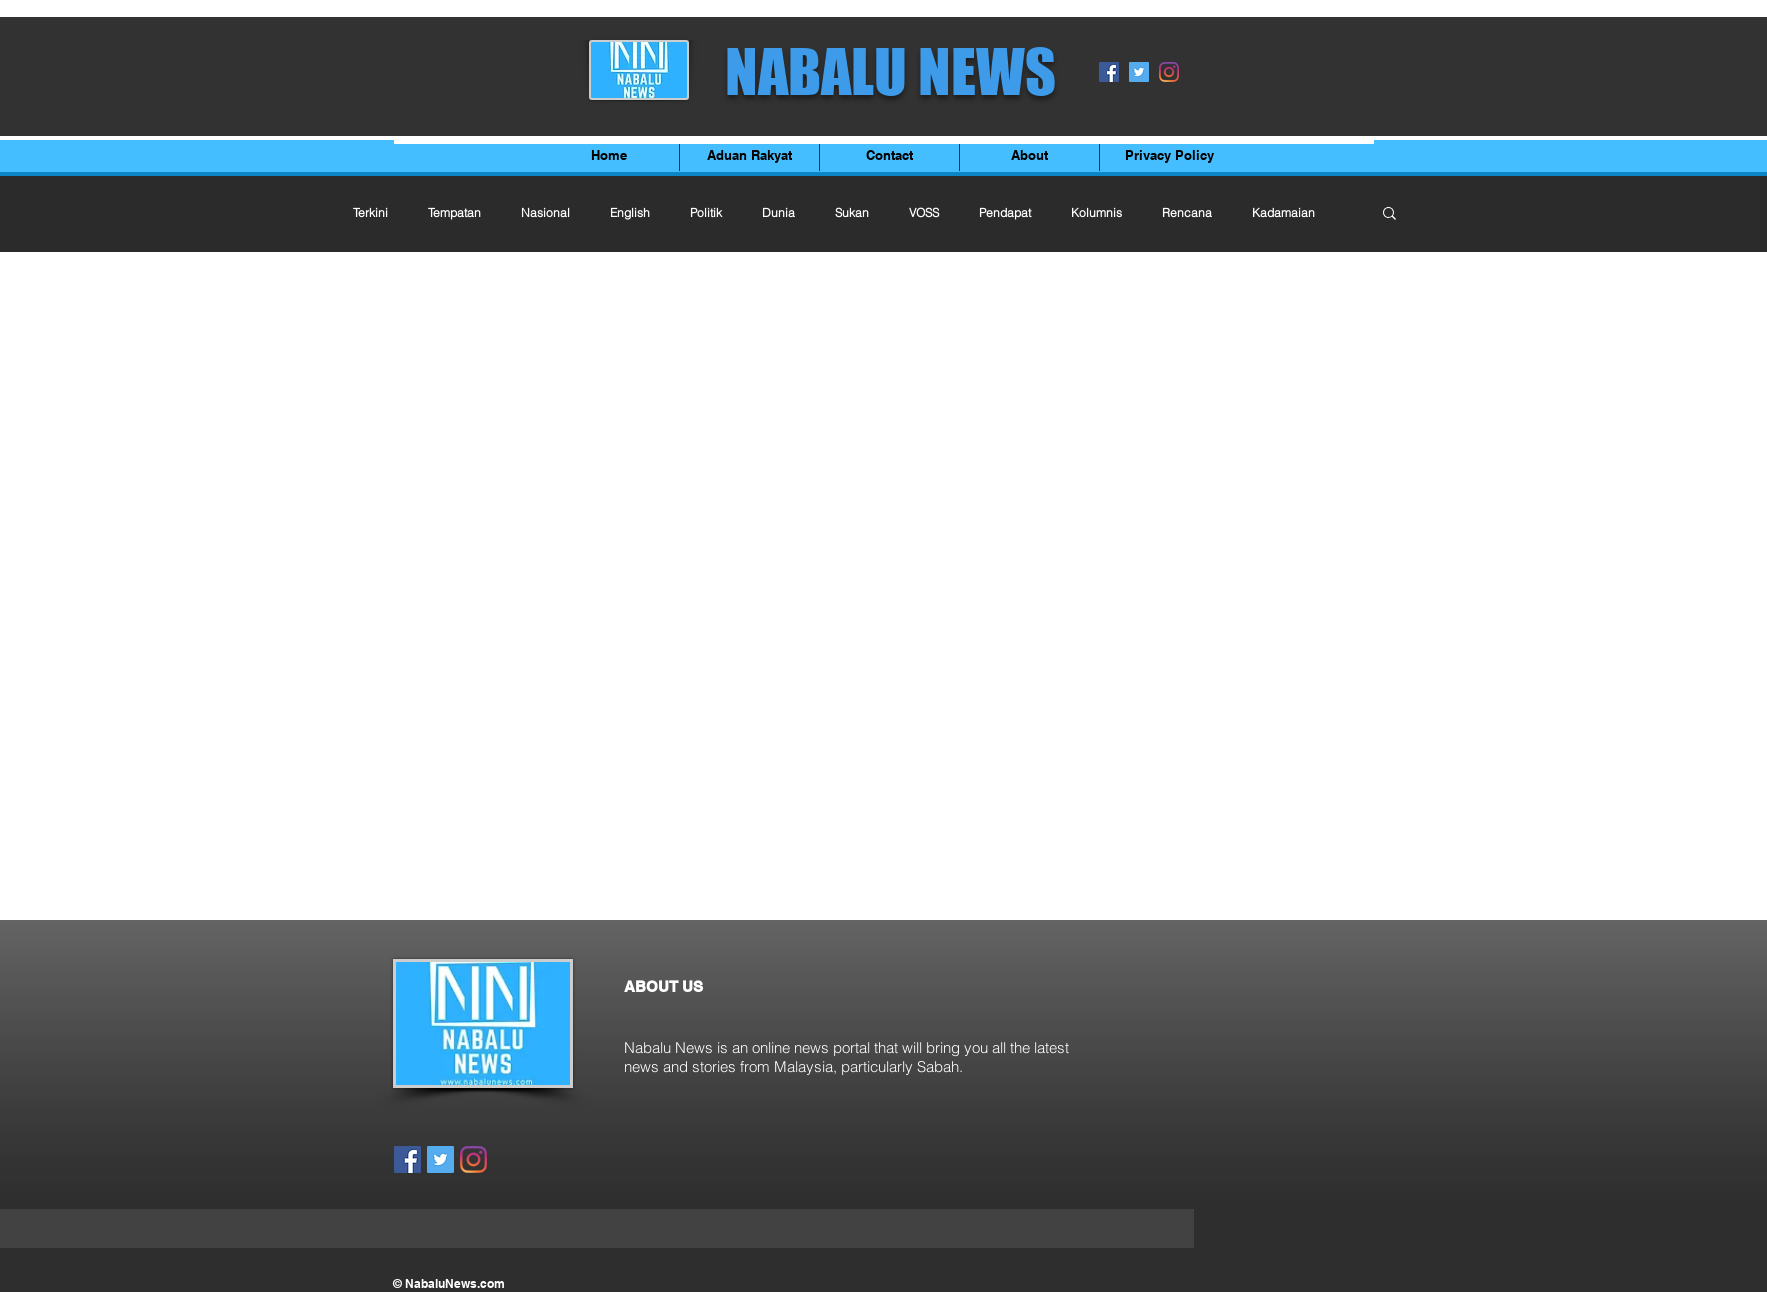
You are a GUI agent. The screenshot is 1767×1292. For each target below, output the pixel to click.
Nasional (545, 212)
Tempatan (454, 212)
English (630, 212)
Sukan (852, 212)
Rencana (1187, 212)
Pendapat (1005, 212)
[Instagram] (1169, 72)
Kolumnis (1096, 212)
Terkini (370, 212)
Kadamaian (1283, 212)
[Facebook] (1109, 72)
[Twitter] (1139, 72)
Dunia (778, 212)
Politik (706, 212)
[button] (1389, 214)
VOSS (924, 212)
